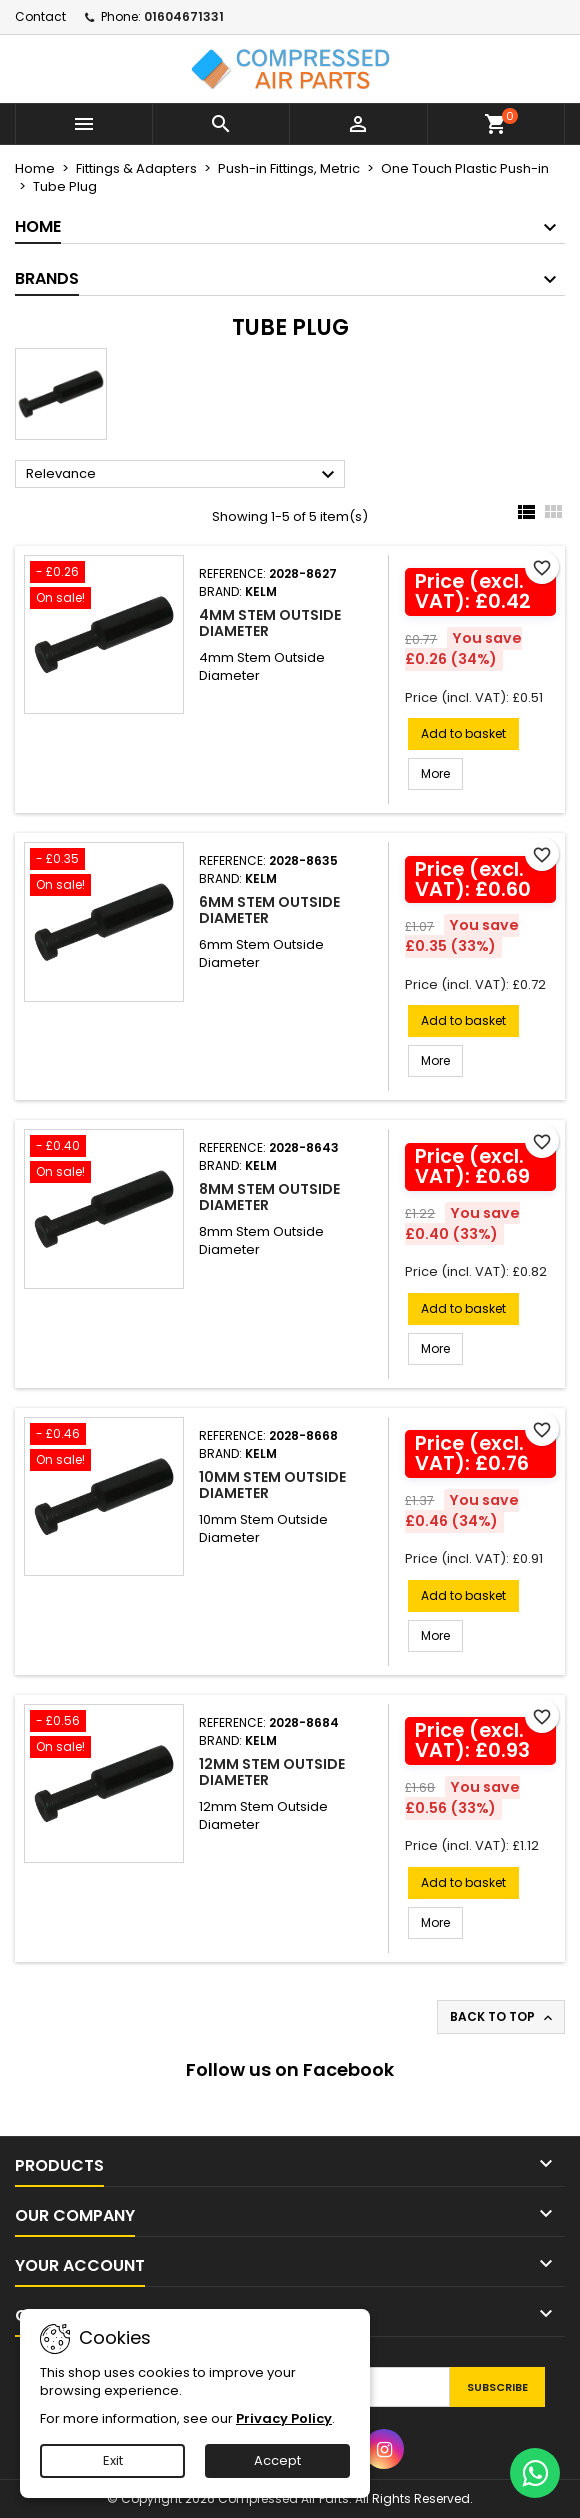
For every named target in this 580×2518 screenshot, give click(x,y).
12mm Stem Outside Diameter (272, 1772)
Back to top (503, 2017)
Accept (277, 2460)
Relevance (183, 475)
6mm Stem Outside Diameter (269, 910)
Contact (40, 16)
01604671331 (184, 16)
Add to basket (463, 733)
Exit (113, 2460)
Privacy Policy (284, 2418)
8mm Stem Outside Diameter (269, 1197)
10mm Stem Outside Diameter (272, 1485)
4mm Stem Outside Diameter (270, 623)
